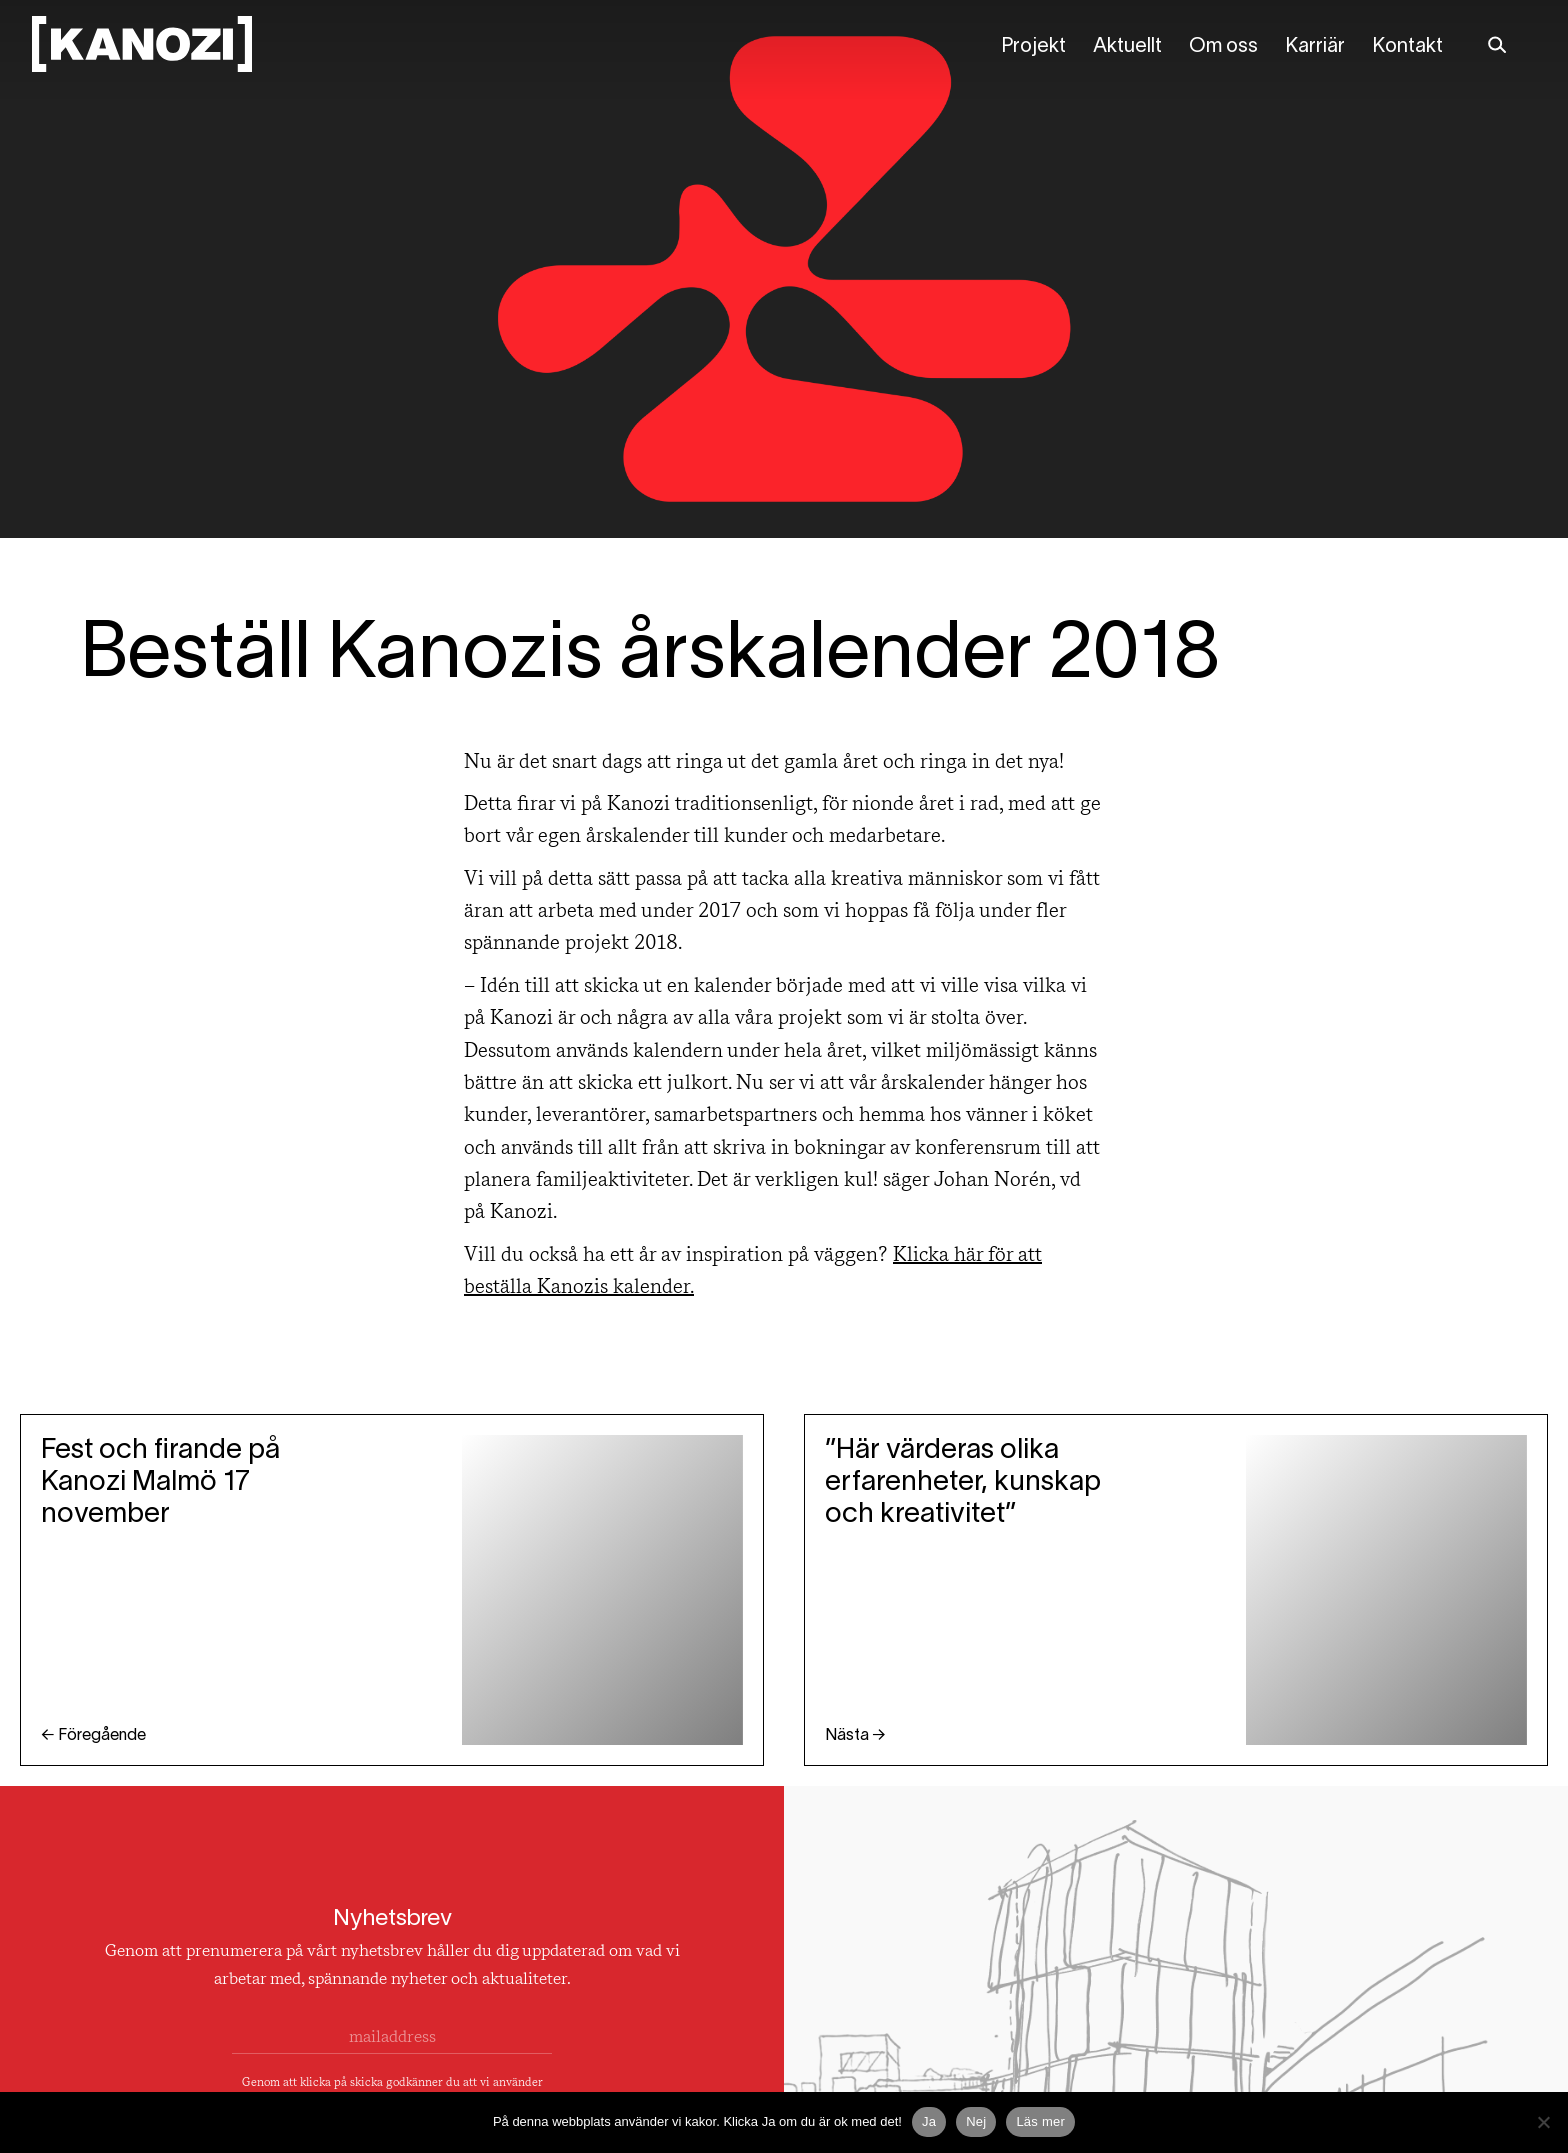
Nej (976, 2121)
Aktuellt (1127, 47)
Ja (929, 2121)
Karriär (1315, 47)
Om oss (1223, 47)
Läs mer (1040, 2121)
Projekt (1033, 47)
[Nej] (1543, 2122)
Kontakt (1407, 47)
